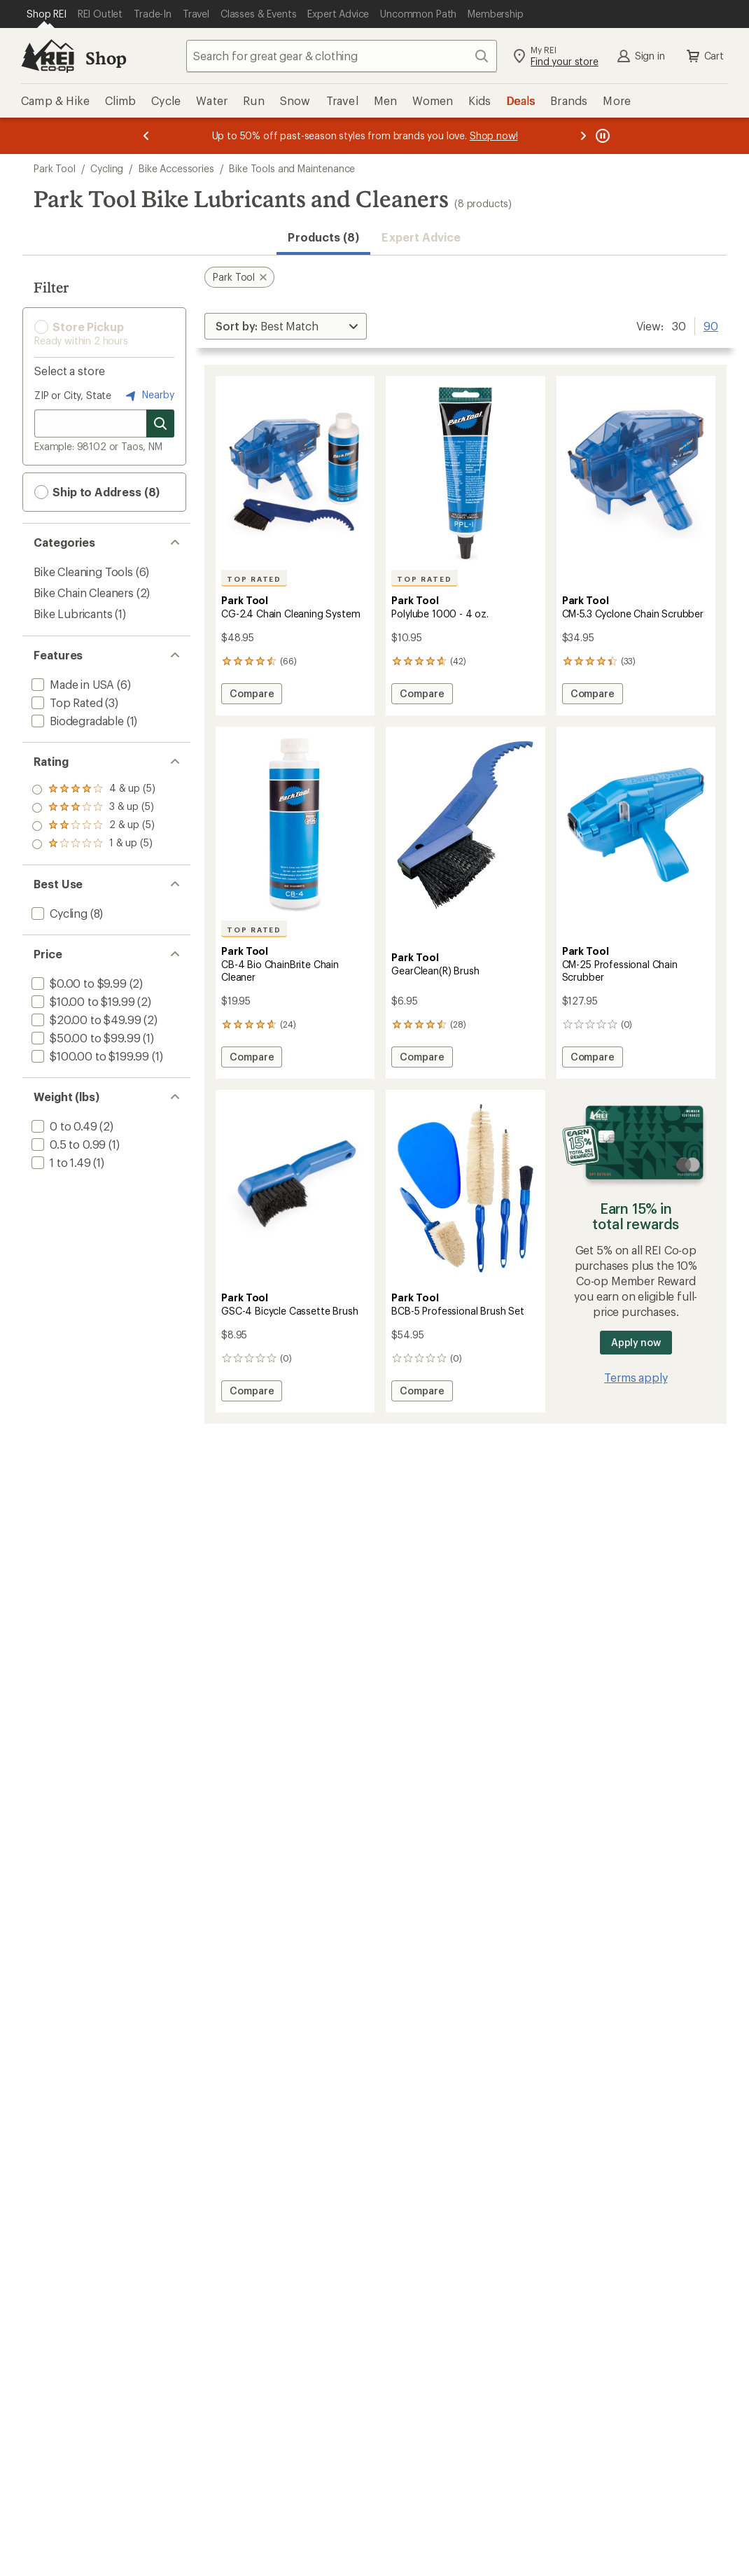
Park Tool (55, 168)
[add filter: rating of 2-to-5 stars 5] (93, 826)
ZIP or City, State (72, 395)
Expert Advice (421, 237)
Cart (704, 56)
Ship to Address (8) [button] (97, 492)
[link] (295, 474)
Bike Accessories (176, 168)
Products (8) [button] (323, 237)
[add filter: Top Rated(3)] (66, 702)
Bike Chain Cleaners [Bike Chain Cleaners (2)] (84, 592)
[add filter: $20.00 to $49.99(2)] (85, 1019)
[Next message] (583, 135)
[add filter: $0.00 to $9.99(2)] (78, 983)
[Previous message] (146, 135)
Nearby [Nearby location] (148, 395)
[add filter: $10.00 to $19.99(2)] (81, 1001)
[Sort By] (285, 326)
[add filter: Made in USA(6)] (71, 684)
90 (711, 324)
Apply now (636, 1342)
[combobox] (341, 56)
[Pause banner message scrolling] (601, 135)
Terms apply (635, 1377)
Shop (105, 58)
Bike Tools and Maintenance (292, 168)
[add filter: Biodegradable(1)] (76, 720)
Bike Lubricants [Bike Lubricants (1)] (73, 613)
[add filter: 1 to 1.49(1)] (60, 1162)
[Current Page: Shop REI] (46, 14)
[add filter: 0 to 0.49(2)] (63, 1126)
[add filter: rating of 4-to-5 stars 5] (93, 789)
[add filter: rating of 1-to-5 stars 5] (93, 844)
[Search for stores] (160, 424)
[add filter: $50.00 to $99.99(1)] (84, 1037)
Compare (251, 695)
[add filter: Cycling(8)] (58, 913)
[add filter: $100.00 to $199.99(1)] (89, 1056)
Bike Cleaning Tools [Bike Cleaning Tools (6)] (83, 571)
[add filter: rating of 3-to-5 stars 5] (93, 808)
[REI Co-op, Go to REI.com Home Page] (47, 56)
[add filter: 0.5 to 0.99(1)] (67, 1144)
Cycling (106, 168)
